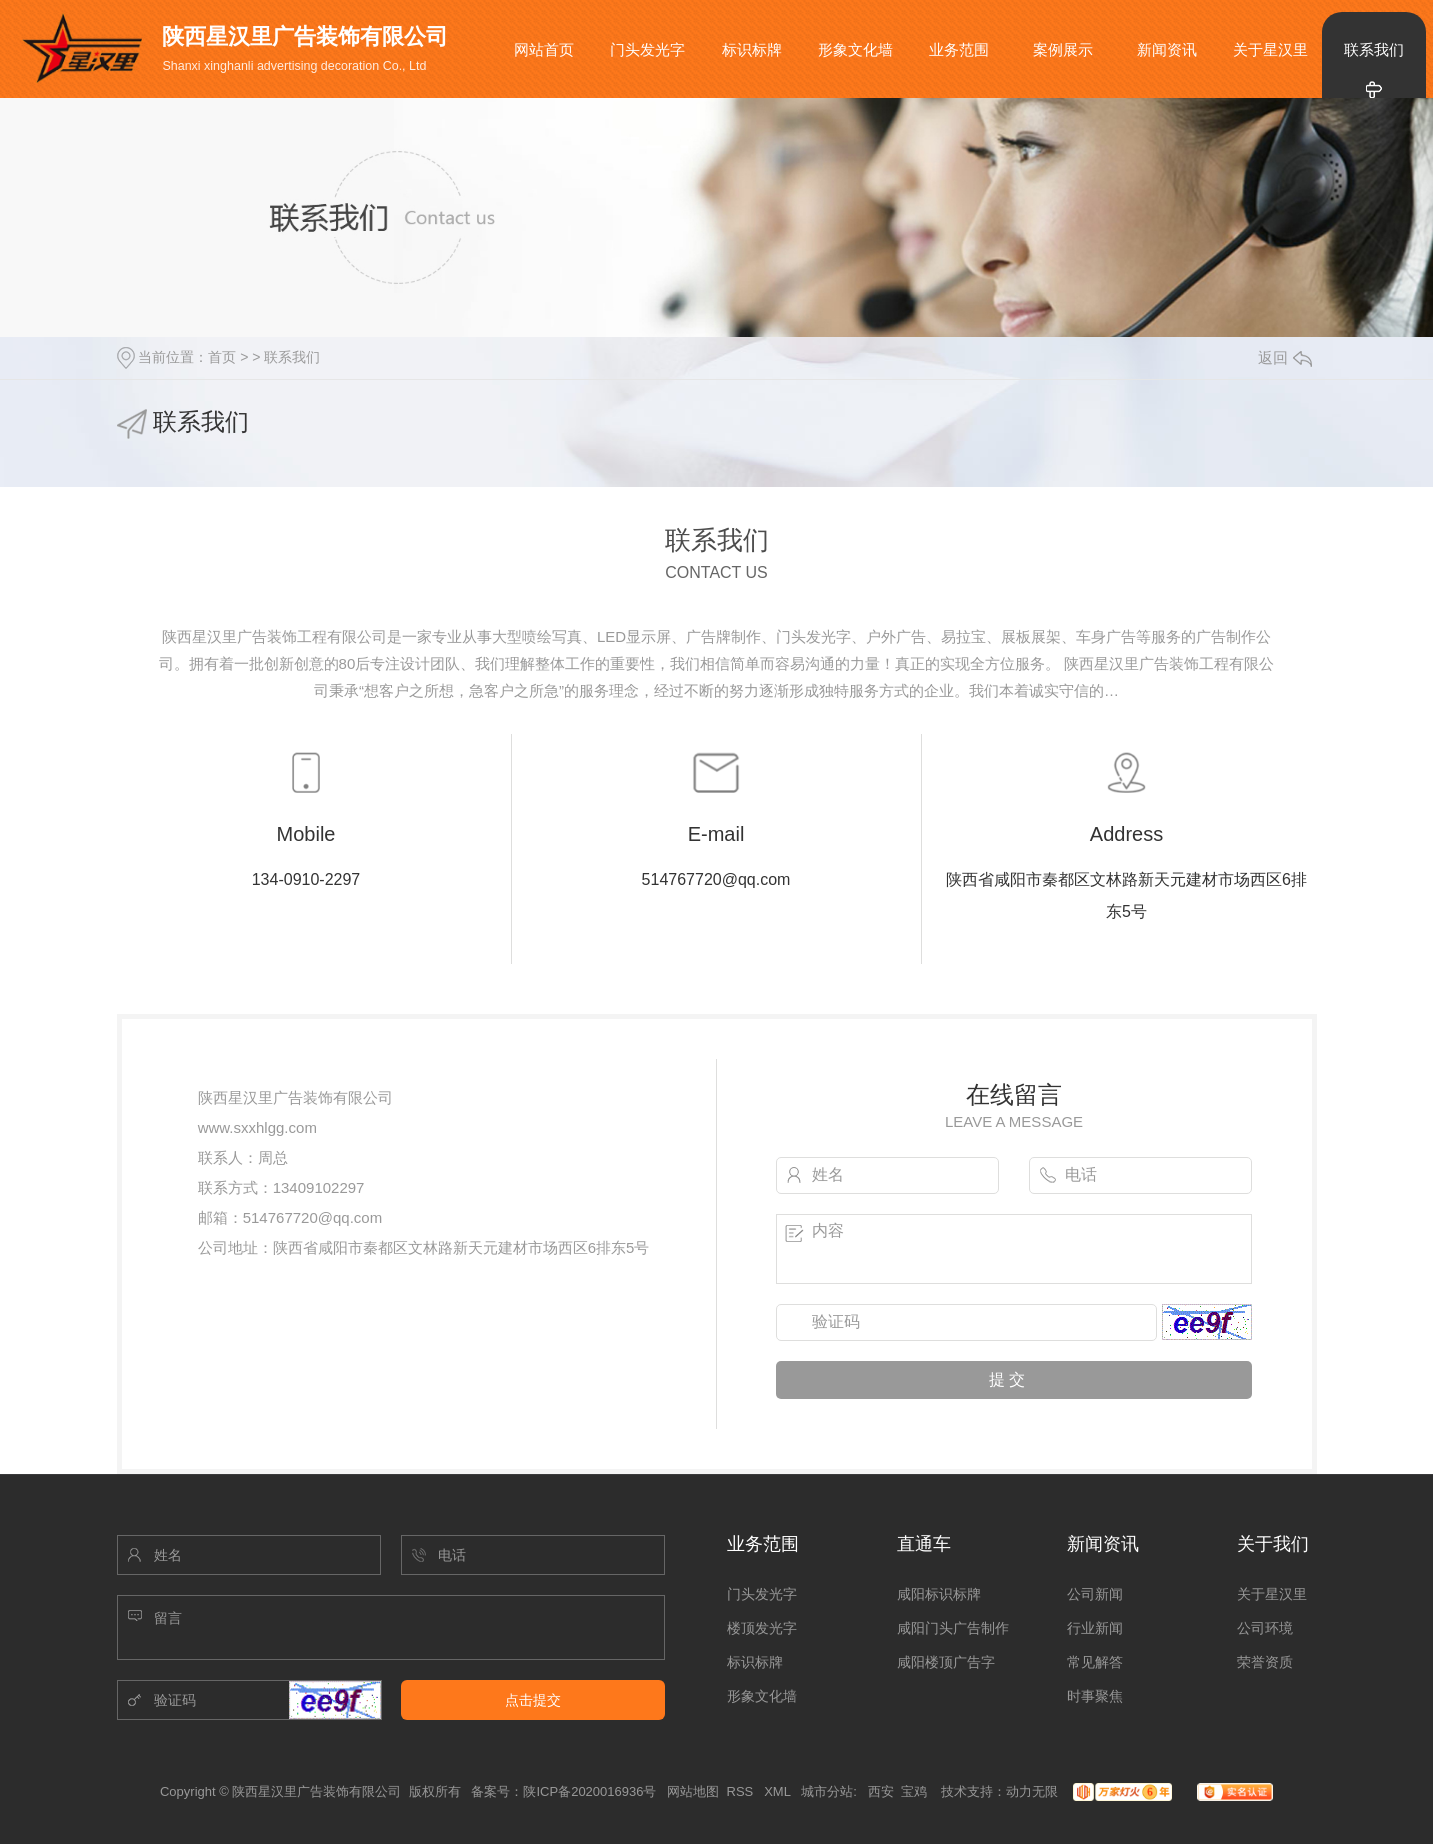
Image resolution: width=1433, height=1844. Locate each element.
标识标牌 (752, 49)
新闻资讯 (1167, 49)
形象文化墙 (855, 49)
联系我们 (1374, 49)
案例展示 (1063, 49)
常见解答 (1095, 1662)
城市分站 (827, 1791)
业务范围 (959, 49)
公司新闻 (1095, 1594)
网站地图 (693, 1791)
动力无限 (1032, 1791)
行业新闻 (1095, 1628)
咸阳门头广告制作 (953, 1628)
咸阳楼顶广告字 (946, 1662)
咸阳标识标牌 (939, 1594)
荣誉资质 (1265, 1662)
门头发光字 (647, 49)
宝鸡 (914, 1791)
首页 (222, 357)
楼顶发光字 (762, 1628)
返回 (1285, 357)
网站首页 (544, 49)
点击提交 (533, 1700)
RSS (742, 1791)
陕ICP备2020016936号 (589, 1791)
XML (779, 1791)
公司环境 (1265, 1628)
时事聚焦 (1095, 1696)
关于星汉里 (1270, 49)
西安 (881, 1791)
